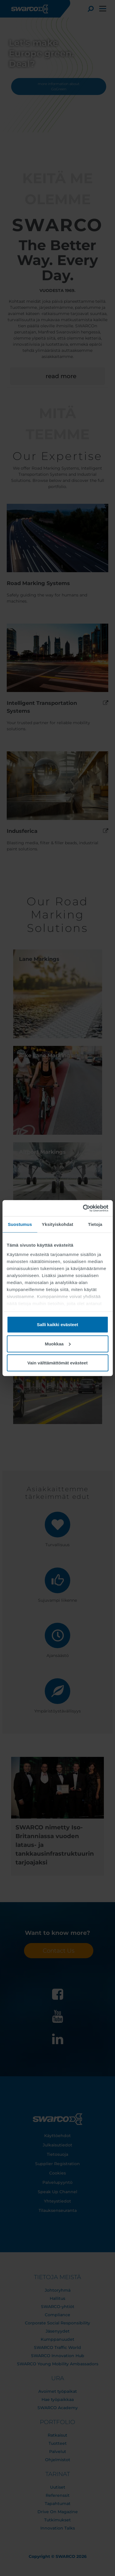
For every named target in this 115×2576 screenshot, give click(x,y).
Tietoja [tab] (95, 1224)
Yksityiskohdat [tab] (57, 1224)
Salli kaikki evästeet (57, 1324)
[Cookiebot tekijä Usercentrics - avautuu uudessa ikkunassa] (82, 1208)
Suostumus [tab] (20, 1224)
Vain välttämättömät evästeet (58, 1362)
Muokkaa (58, 1343)
